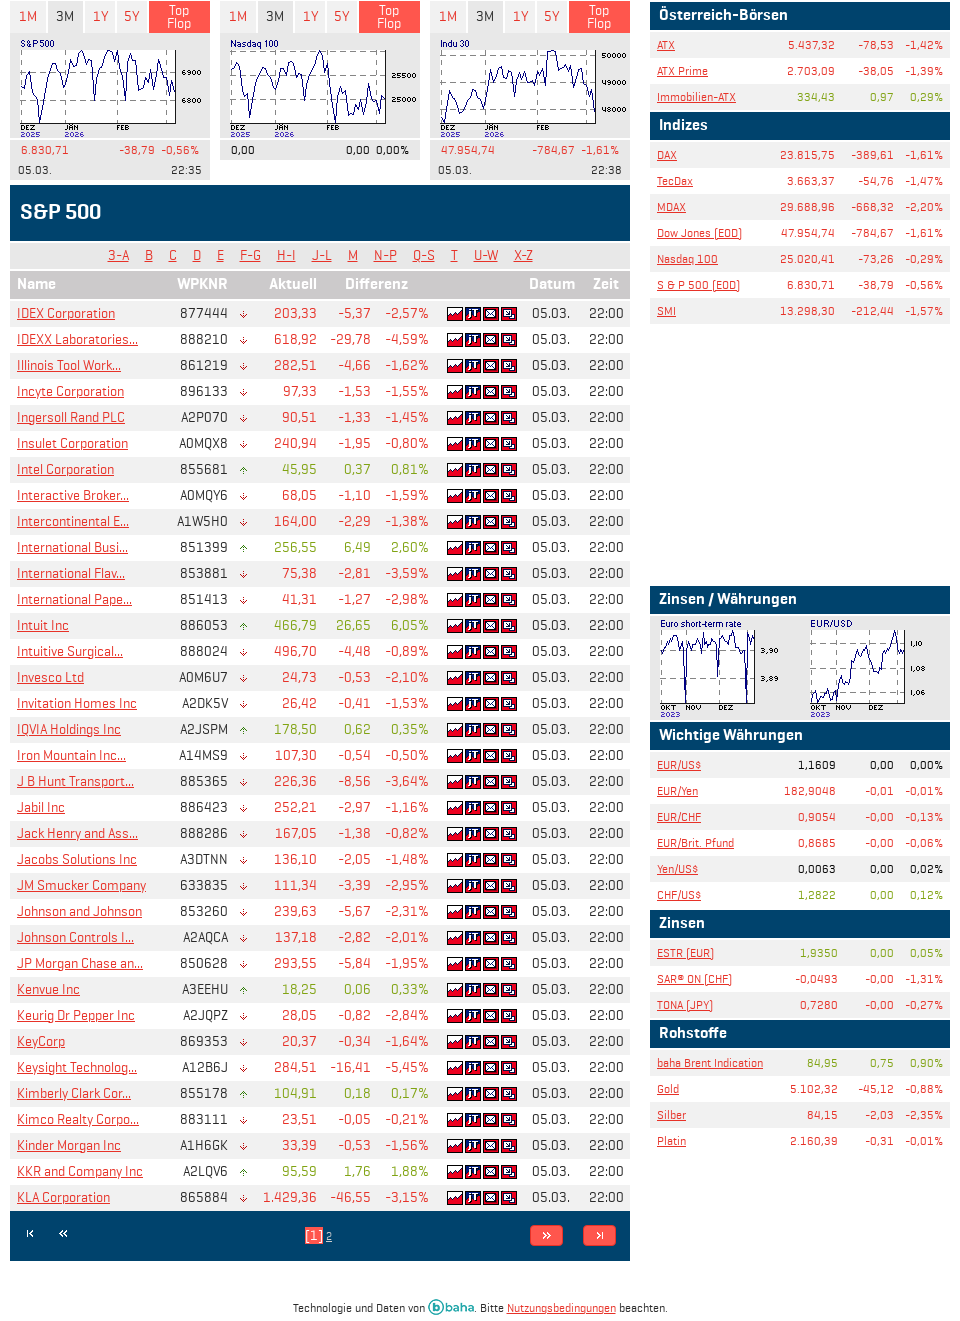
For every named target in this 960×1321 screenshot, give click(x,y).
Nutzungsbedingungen (561, 1307)
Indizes (683, 126)
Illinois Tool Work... (69, 365)
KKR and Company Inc (80, 1171)
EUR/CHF (679, 816)
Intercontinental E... (73, 521)
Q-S (424, 255)
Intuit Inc (43, 625)
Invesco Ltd (50, 677)
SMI (666, 310)
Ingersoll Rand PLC (71, 417)
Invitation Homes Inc (77, 703)
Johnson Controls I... (75, 937)
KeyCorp (41, 1041)
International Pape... (74, 599)
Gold (668, 1088)
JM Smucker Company (81, 885)
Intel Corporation (65, 469)
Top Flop (179, 17)
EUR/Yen (677, 790)
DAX (667, 154)
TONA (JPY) (685, 1004)
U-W (486, 255)
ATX (666, 44)
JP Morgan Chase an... (80, 963)
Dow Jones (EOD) (699, 232)
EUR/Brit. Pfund (695, 842)
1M (28, 16)
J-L (322, 255)
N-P (385, 255)
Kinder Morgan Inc (69, 1145)
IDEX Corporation (66, 313)
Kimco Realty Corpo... (78, 1119)
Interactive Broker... (73, 495)
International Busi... (72, 547)
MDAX (671, 206)
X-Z (523, 255)
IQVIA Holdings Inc (69, 729)
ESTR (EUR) (685, 952)
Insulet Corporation (72, 443)
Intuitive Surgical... (70, 651)
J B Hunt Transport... (75, 781)
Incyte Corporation (70, 391)
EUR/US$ (679, 764)
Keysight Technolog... (77, 1067)
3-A (118, 255)
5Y (131, 16)
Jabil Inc (41, 807)
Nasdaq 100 (687, 258)
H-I (286, 255)
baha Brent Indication (710, 1062)
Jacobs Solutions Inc (77, 859)
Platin (671, 1140)
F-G (250, 255)
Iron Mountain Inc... (71, 755)
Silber (671, 1114)
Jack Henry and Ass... (77, 833)
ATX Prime (682, 70)
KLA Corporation (63, 1197)
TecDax (675, 180)
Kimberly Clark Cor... (74, 1093)
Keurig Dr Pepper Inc (76, 1015)
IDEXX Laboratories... (77, 339)
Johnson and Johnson (79, 911)
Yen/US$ (677, 868)
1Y (100, 16)
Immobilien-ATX (696, 96)
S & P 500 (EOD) (698, 284)
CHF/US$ (679, 894)
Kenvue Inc (48, 989)
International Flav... (71, 573)
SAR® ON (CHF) (694, 978)
